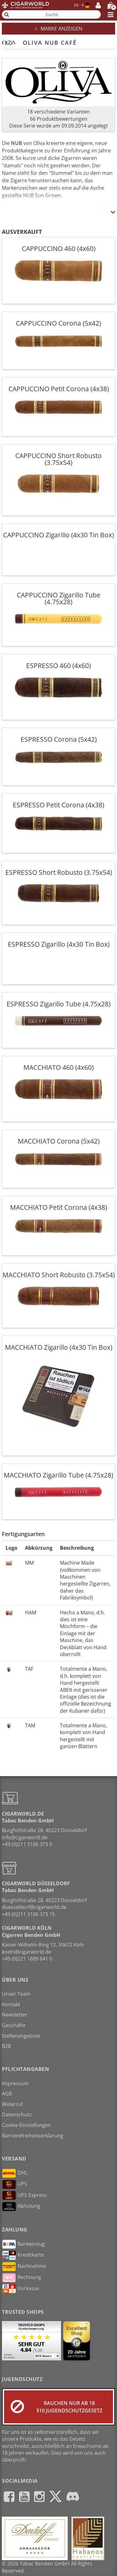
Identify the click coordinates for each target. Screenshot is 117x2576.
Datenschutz (17, 2114)
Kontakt (11, 2004)
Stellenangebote (21, 2035)
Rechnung (21, 2278)
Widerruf (12, 2104)
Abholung (21, 2207)
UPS (14, 2184)
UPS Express (24, 2195)
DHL (14, 2173)
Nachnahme (24, 2267)
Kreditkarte (23, 2255)
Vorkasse (20, 2289)
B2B (6, 2046)
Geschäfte (14, 2025)
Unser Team (16, 1993)
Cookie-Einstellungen (26, 2125)
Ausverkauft (22, 231)
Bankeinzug (23, 2244)
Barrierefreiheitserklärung (32, 2135)
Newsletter (14, 2014)
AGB (7, 2093)
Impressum (15, 2083)
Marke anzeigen (58, 28)
